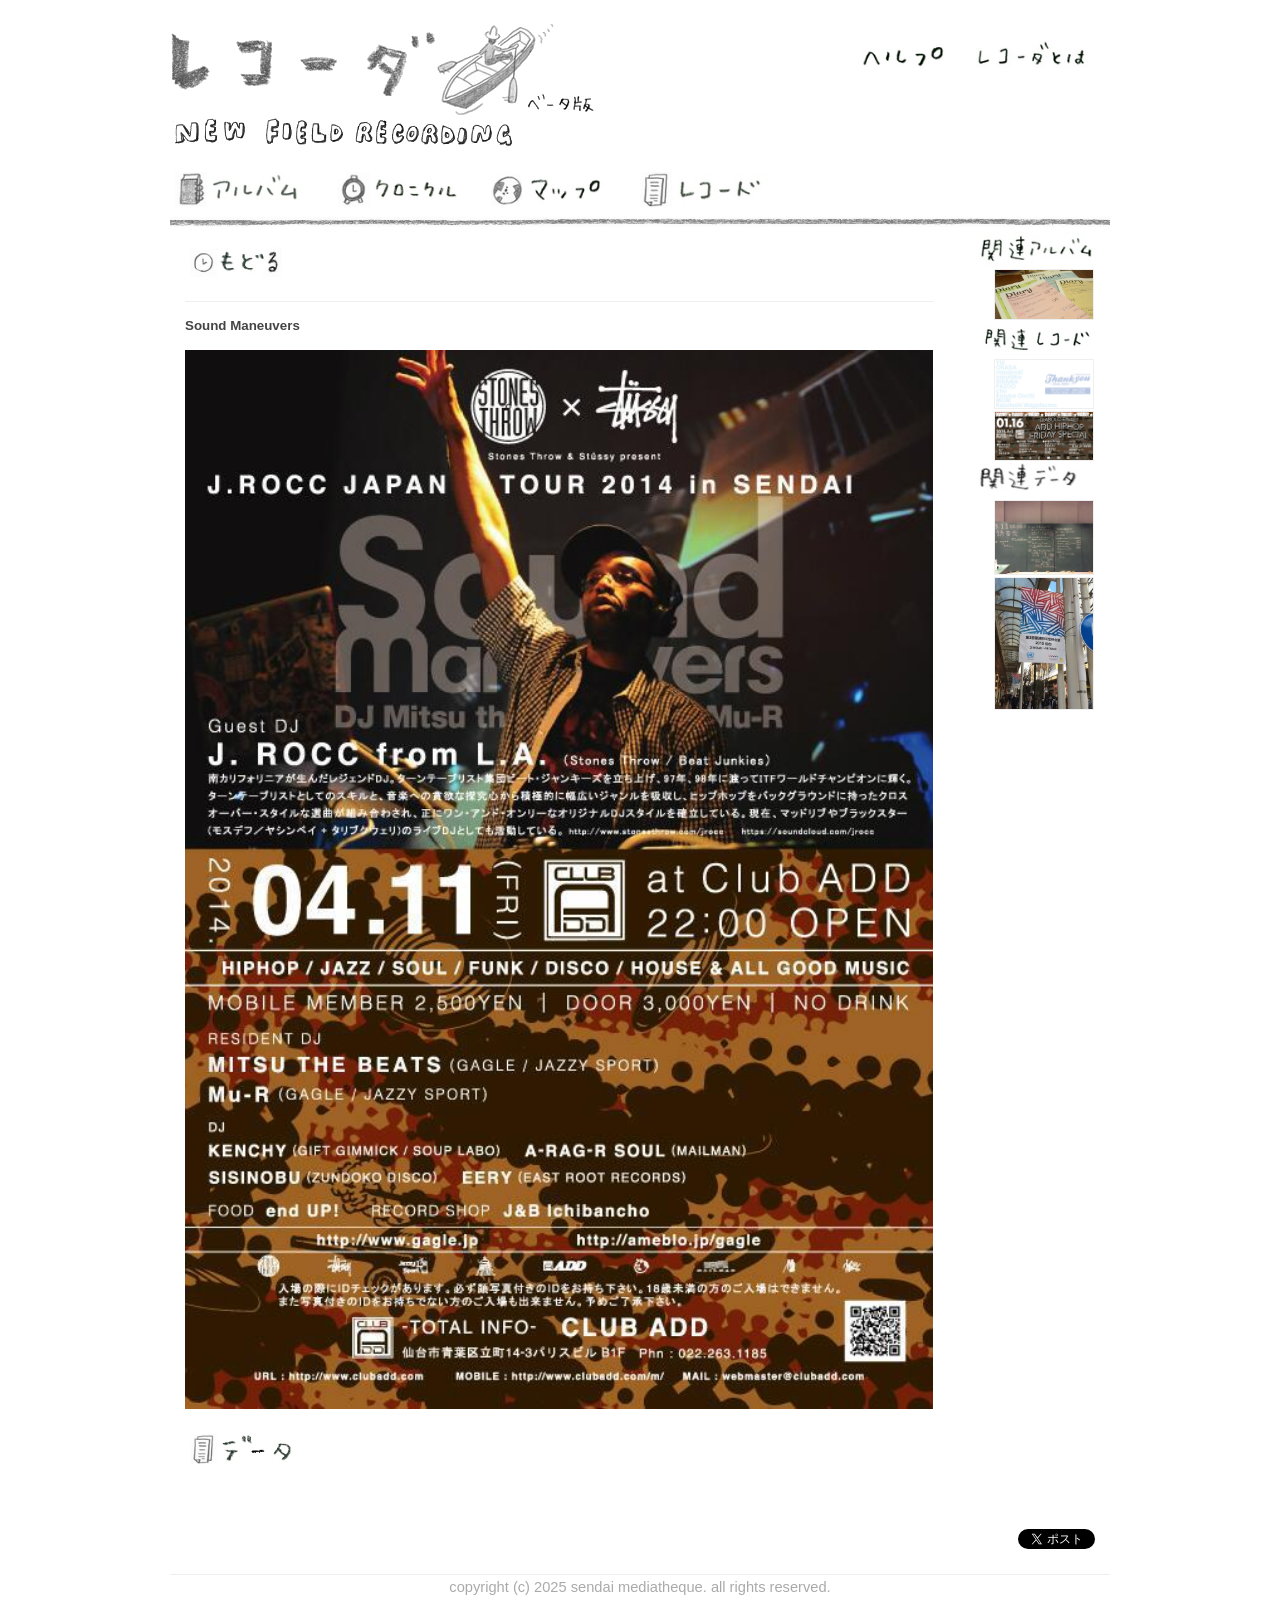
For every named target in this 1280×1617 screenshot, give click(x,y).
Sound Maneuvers (242, 325)
